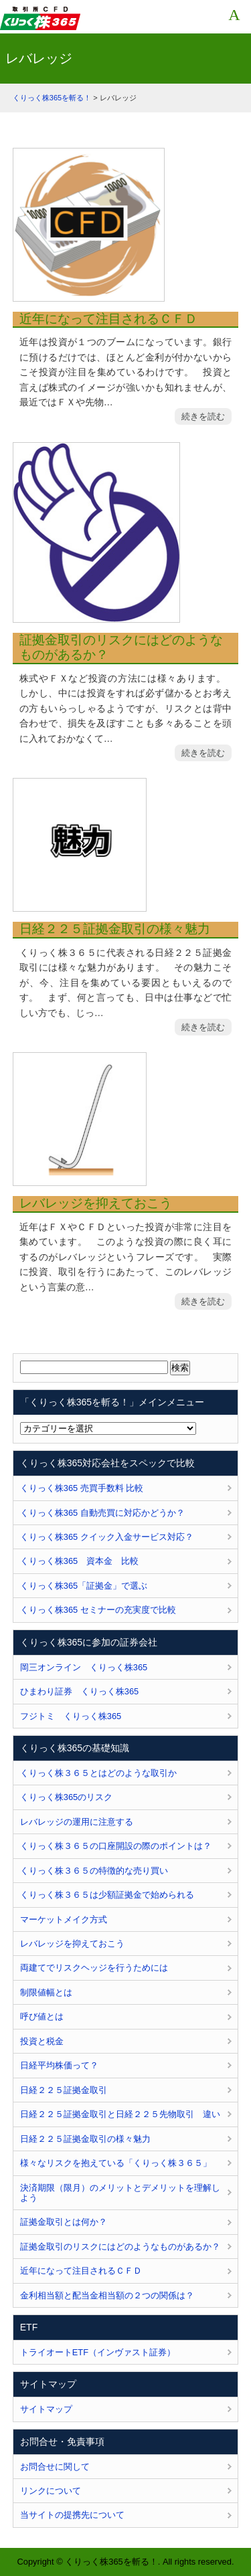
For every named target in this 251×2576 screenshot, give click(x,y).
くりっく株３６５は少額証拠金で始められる (107, 1895)
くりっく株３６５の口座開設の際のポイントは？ (116, 1846)
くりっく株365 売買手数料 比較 (82, 1488)
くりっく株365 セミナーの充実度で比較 (98, 1610)
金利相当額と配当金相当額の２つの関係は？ (107, 2295)
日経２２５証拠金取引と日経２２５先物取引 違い (120, 2114)
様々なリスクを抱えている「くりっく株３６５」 (116, 2163)
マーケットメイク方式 (63, 1919)
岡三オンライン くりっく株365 (83, 1667)
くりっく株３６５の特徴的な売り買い (94, 1871)
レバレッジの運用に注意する (76, 1822)
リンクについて (50, 2491)
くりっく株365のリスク (66, 1797)
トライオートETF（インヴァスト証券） (97, 2352)
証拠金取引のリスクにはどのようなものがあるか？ (121, 647)
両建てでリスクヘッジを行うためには (94, 1968)
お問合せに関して (55, 2467)
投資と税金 (42, 2041)
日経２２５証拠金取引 (63, 2090)
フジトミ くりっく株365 (70, 1716)
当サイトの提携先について (72, 2515)
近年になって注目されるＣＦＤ (108, 319)
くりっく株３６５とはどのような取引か (98, 1773)
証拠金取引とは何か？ (63, 2222)
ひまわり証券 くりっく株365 (79, 1691)
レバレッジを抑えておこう (95, 1203)
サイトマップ (46, 2409)
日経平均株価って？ (59, 2065)
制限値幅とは (46, 1992)
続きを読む (203, 416)
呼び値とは (42, 2016)
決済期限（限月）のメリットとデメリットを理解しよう (120, 2193)
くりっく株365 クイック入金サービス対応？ (106, 1537)
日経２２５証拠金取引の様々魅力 (114, 929)
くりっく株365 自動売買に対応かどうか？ (102, 1513)
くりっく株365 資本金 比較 (79, 1561)
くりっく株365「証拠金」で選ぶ (83, 1586)
